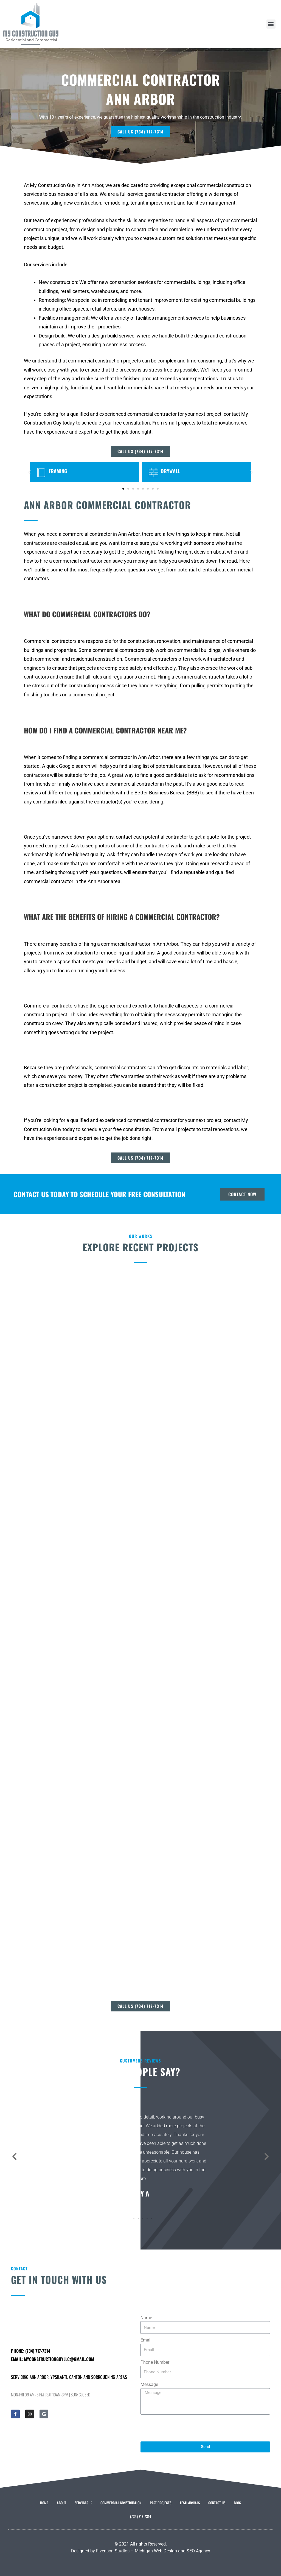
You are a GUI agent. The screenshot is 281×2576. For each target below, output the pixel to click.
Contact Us (216, 2502)
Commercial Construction (120, 2502)
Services (83, 2502)
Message (149, 2384)
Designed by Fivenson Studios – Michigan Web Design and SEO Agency (140, 2550)
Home (44, 2502)
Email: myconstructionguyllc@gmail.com (52, 2359)
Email (145, 2340)
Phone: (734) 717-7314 (30, 2351)
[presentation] (182, 2428)
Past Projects (160, 2502)
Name (146, 2317)
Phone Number (154, 2362)
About (61, 2502)
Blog (237, 2502)
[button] (271, 24)
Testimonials (190, 2502)
